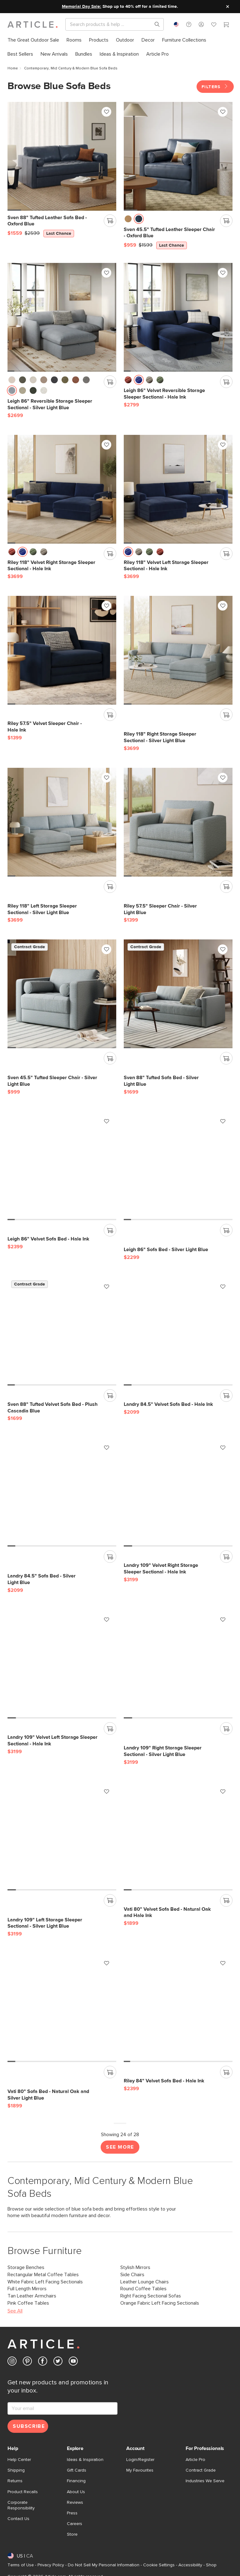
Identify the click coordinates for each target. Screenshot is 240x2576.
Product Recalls (23, 2489)
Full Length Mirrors (27, 2286)
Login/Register (140, 2457)
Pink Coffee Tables (28, 2300)
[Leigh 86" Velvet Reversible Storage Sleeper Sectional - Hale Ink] (178, 314)
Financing (76, 2478)
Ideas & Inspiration (85, 2457)
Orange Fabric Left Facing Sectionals (159, 2300)
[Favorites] (213, 25)
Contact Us (18, 2516)
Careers (74, 2521)
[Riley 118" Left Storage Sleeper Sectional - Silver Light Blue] (62, 819)
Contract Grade (201, 2468)
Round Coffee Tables (143, 2286)
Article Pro (195, 2457)
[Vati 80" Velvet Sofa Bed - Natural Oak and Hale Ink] (178, 1833)
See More (120, 2144)
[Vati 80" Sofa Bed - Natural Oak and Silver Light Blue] (62, 2005)
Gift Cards (76, 2468)
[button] (188, 24)
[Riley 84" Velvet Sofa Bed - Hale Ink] (178, 2005)
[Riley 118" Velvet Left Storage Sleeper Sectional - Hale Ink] (178, 486)
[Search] (109, 24)
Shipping (16, 2468)
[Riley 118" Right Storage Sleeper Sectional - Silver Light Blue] (178, 647)
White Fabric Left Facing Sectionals (45, 2279)
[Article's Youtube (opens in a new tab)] (73, 2360)
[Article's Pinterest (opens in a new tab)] (27, 2360)
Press (72, 2510)
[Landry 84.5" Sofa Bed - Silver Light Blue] (62, 1489)
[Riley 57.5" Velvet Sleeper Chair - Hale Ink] (62, 647)
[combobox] (176, 24)
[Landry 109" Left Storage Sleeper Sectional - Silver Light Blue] (62, 1833)
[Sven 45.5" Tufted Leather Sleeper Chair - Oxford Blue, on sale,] (178, 153)
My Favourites (139, 2468)
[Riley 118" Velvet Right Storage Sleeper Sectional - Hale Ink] (62, 486)
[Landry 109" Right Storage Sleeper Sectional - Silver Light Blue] (178, 1661)
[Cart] (226, 25)
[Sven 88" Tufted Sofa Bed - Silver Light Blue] (178, 991)
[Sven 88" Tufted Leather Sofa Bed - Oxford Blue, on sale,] (62, 153)
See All (15, 2308)
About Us (76, 2489)
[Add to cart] (110, 218)
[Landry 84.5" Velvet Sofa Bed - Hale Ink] (178, 1328)
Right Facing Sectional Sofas (150, 2293)
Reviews (75, 2500)
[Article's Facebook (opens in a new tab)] (42, 2360)
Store (72, 2532)
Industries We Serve (205, 2478)
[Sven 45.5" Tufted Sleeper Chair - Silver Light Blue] (62, 991)
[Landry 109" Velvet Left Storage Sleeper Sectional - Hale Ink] (62, 1661)
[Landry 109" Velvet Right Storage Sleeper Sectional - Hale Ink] (178, 1489)
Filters (215, 83)
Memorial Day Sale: (81, 6)
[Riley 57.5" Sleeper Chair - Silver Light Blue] (178, 819)
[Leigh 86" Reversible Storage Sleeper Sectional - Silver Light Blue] (62, 314)
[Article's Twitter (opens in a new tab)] (57, 2360)
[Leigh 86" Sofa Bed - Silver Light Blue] (178, 1163)
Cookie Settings (159, 2562)
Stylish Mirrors (135, 2264)
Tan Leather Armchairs (32, 2293)
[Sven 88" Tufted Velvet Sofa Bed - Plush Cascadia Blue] (62, 1328)
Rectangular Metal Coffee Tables (43, 2271)
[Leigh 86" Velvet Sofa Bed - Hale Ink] (62, 1163)
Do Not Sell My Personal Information (103, 2562)
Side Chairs (132, 2271)
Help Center (19, 2457)
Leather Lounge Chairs (144, 2279)
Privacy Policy (51, 2562)
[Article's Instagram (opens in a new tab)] (12, 2360)
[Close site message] (227, 6)
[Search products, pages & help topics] (155, 24)
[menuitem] (33, 40)
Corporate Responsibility (21, 2503)
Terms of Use (21, 2562)
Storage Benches (26, 2264)
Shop (211, 2562)
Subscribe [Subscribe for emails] (29, 2423)
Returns (15, 2478)
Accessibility (190, 2562)
